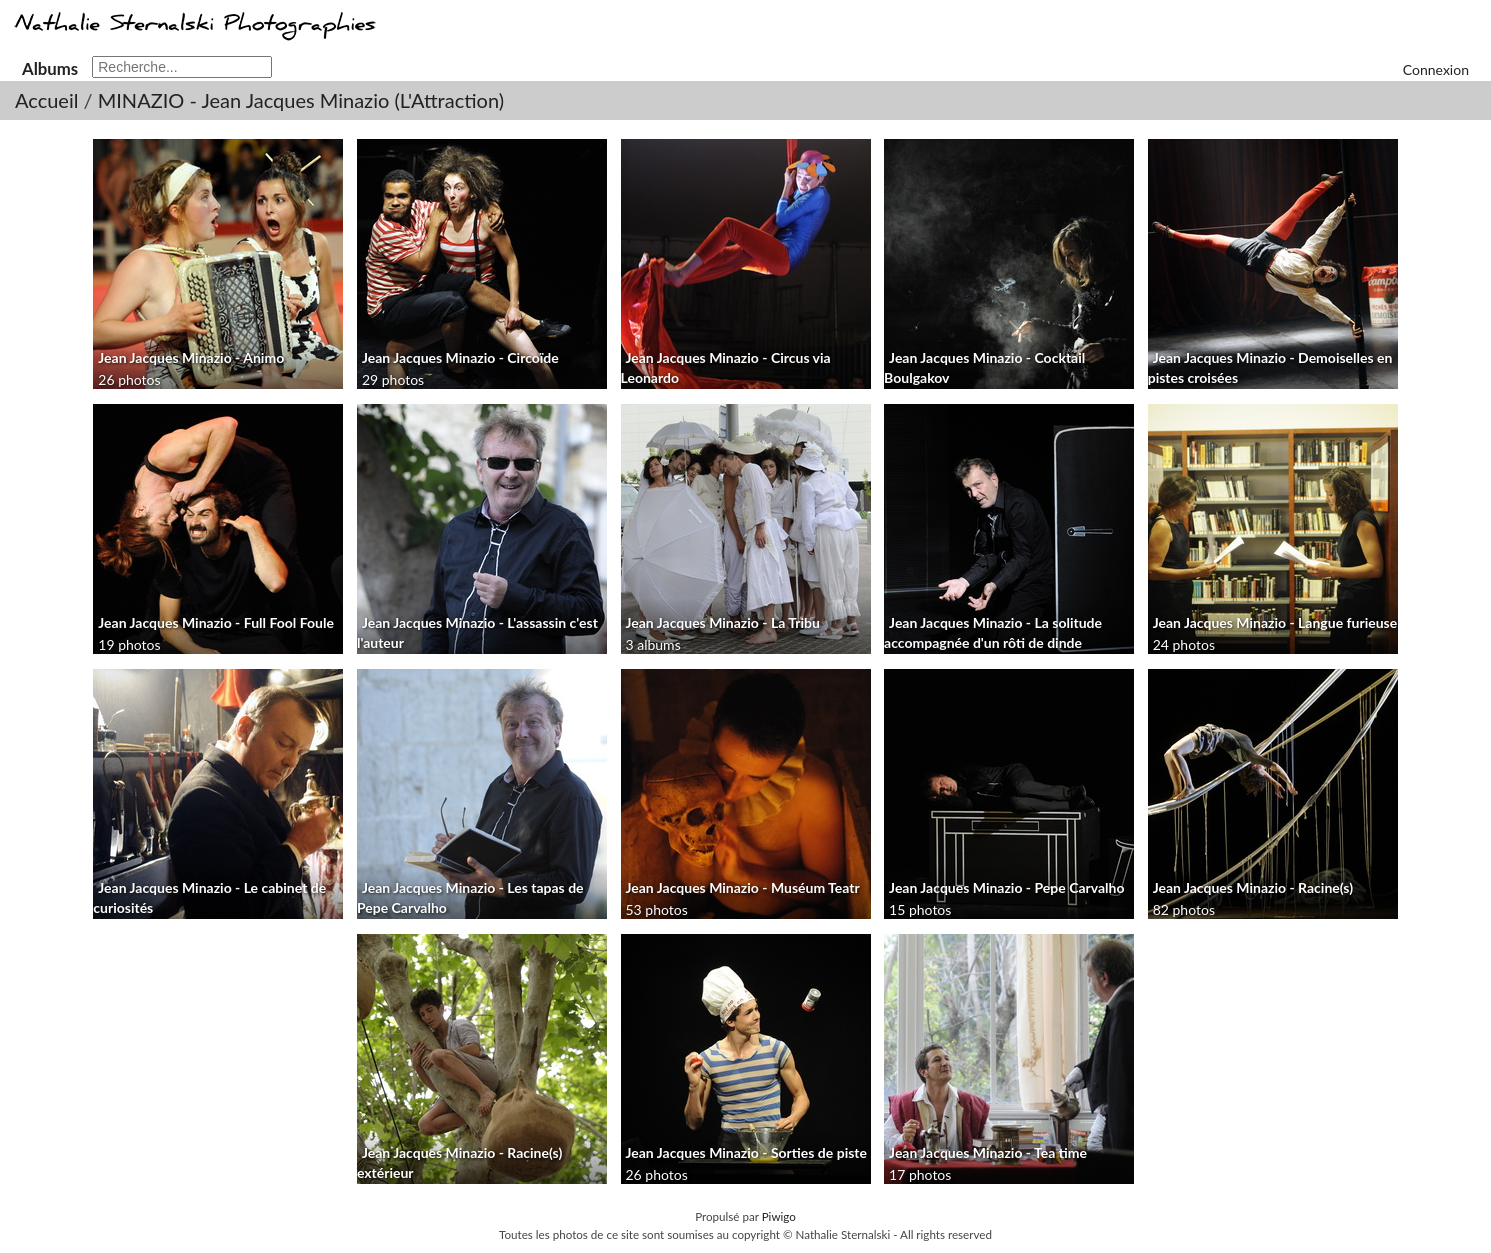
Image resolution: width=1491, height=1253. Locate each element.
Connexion (1436, 69)
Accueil (46, 100)
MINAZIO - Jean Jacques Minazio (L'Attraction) (301, 100)
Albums (50, 68)
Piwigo (779, 1216)
